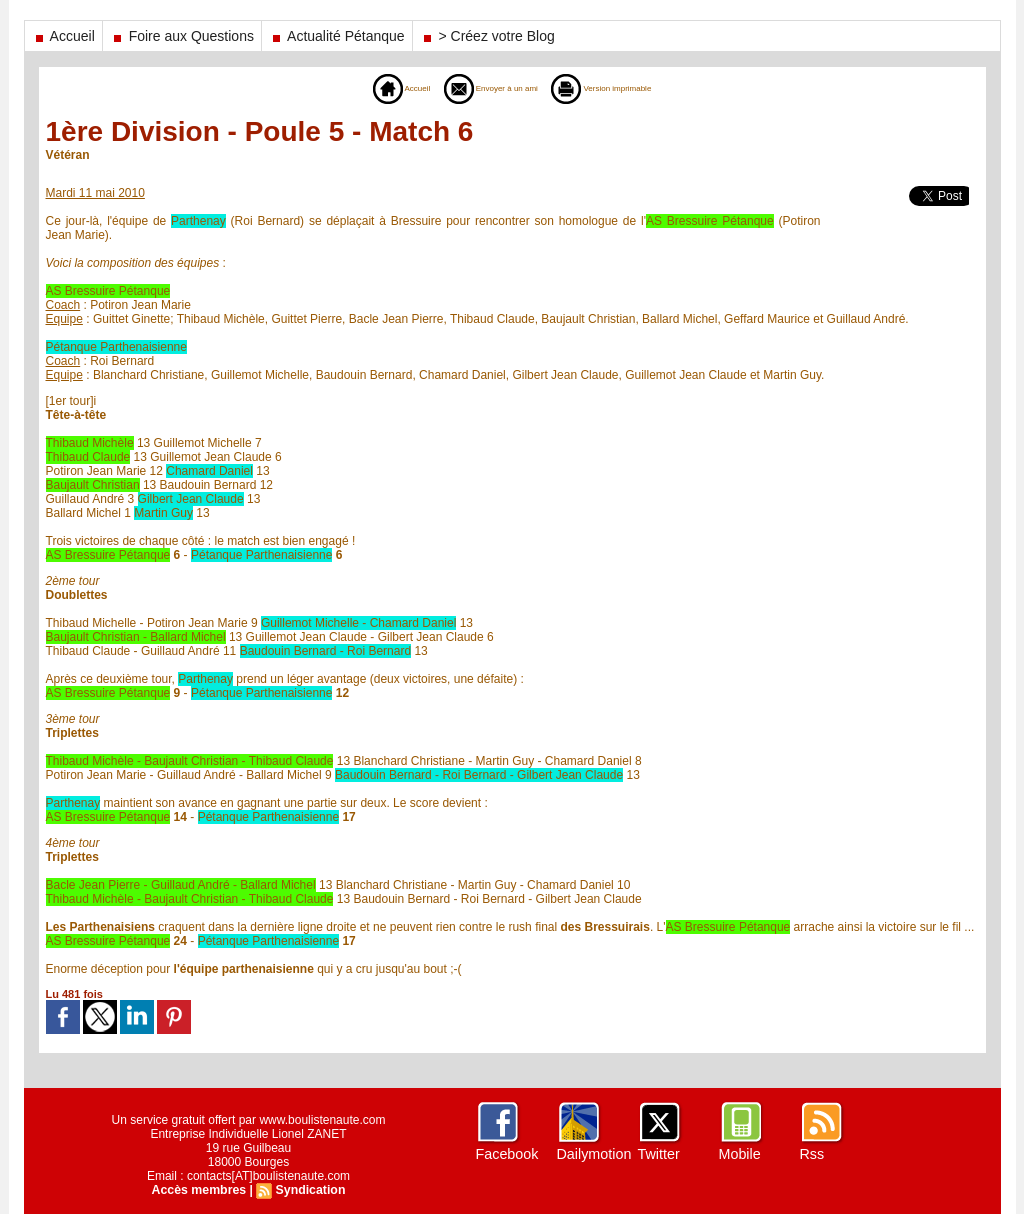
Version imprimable (624, 88)
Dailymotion (593, 1154)
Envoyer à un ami (480, 88)
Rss (812, 1154)
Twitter (658, 1154)
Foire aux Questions (182, 36)
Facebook (506, 1154)
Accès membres (200, 1190)
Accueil (63, 36)
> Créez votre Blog (487, 36)
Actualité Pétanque (337, 36)
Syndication (309, 1190)
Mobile (739, 1154)
